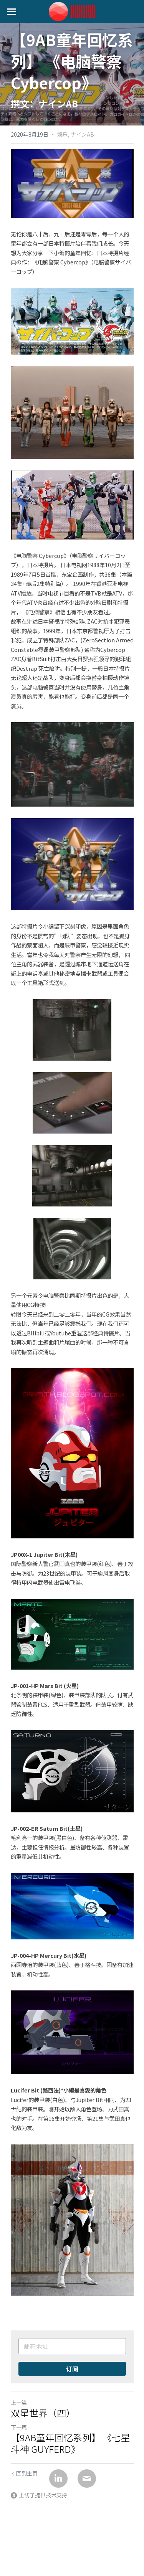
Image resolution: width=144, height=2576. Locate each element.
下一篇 (19, 2427)
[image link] (72, 11)
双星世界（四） (43, 2413)
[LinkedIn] (58, 2478)
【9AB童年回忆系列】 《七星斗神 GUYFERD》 (70, 2443)
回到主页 (24, 2473)
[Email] (87, 2478)
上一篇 (19, 2402)
